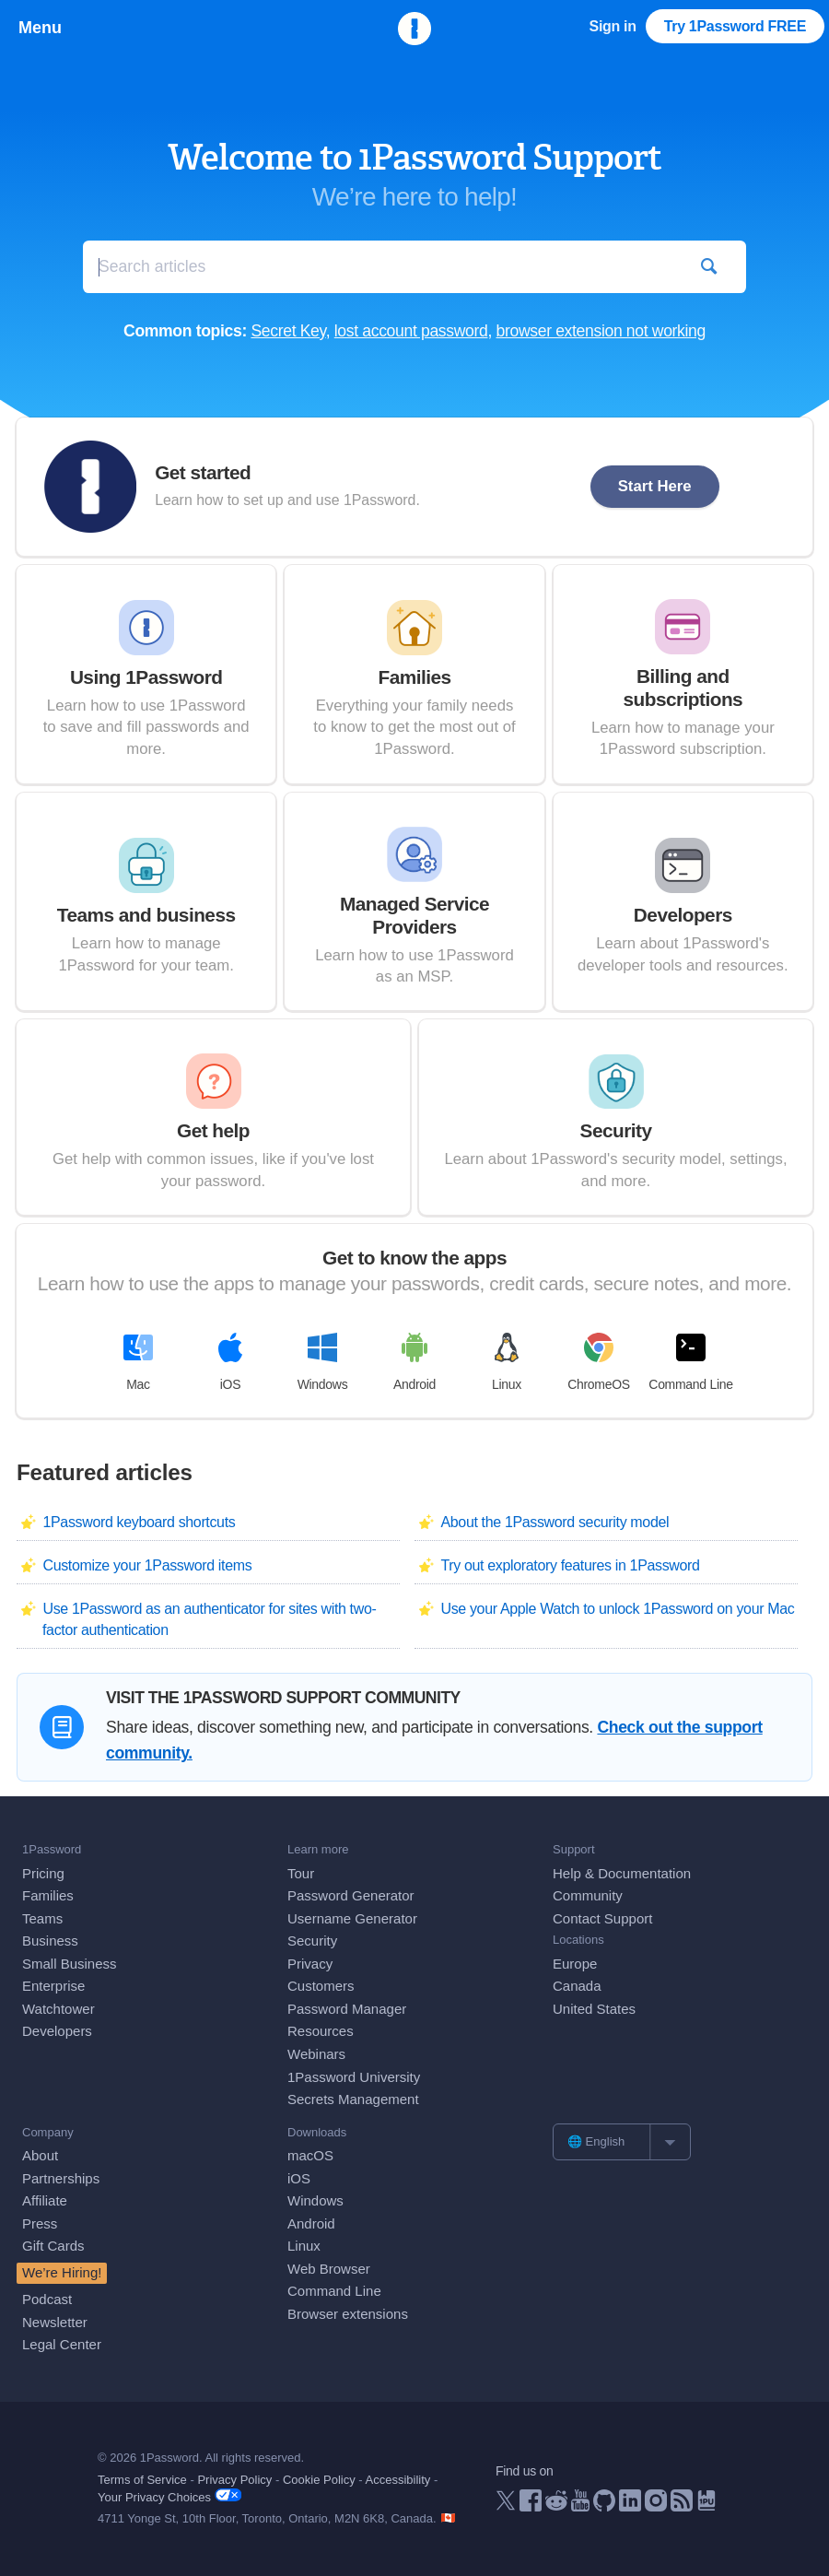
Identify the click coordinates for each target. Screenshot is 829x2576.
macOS (310, 2155)
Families (48, 1895)
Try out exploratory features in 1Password (569, 1565)
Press (39, 2223)
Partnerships (60, 2178)
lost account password (411, 331)
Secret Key (288, 331)
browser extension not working (601, 331)
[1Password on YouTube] (580, 2506)
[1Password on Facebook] (531, 2506)
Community (588, 1895)
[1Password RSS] (682, 2506)
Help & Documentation (622, 1873)
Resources (320, 2031)
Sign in (613, 26)
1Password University (353, 2077)
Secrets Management (353, 2099)
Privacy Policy (234, 2480)
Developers (57, 2031)
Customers (321, 1986)
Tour (300, 1873)
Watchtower (58, 2009)
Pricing (43, 1873)
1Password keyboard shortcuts (138, 1522)
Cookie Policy (319, 2480)
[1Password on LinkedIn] (630, 2506)
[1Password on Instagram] (656, 2506)
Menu (40, 27)
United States (594, 2009)
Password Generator (350, 1895)
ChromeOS (598, 1362)
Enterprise (53, 1986)
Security (312, 1940)
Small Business (69, 1963)
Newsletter (55, 2322)
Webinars (316, 2054)
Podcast (47, 2299)
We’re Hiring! (61, 2272)
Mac (138, 1362)
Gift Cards (53, 2245)
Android (414, 1362)
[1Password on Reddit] (556, 2505)
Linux (506, 1362)
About (40, 2155)
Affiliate (44, 2200)
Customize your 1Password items (146, 1565)
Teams (42, 1918)
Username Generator (352, 1918)
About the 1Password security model (554, 1522)
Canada (577, 1986)
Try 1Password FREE (735, 26)
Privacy (310, 1963)
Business (50, 1940)
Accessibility (398, 2480)
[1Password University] (706, 2505)
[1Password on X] (506, 2505)
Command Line (690, 1362)
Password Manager (346, 2009)
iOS (230, 1362)
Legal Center (61, 2344)
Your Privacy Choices (169, 2496)
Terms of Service (142, 2480)
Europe (575, 1963)
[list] (622, 2141)
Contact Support (602, 1918)
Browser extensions (347, 2314)
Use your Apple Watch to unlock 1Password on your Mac (617, 1609)
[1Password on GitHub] (604, 2506)
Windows (323, 1362)
